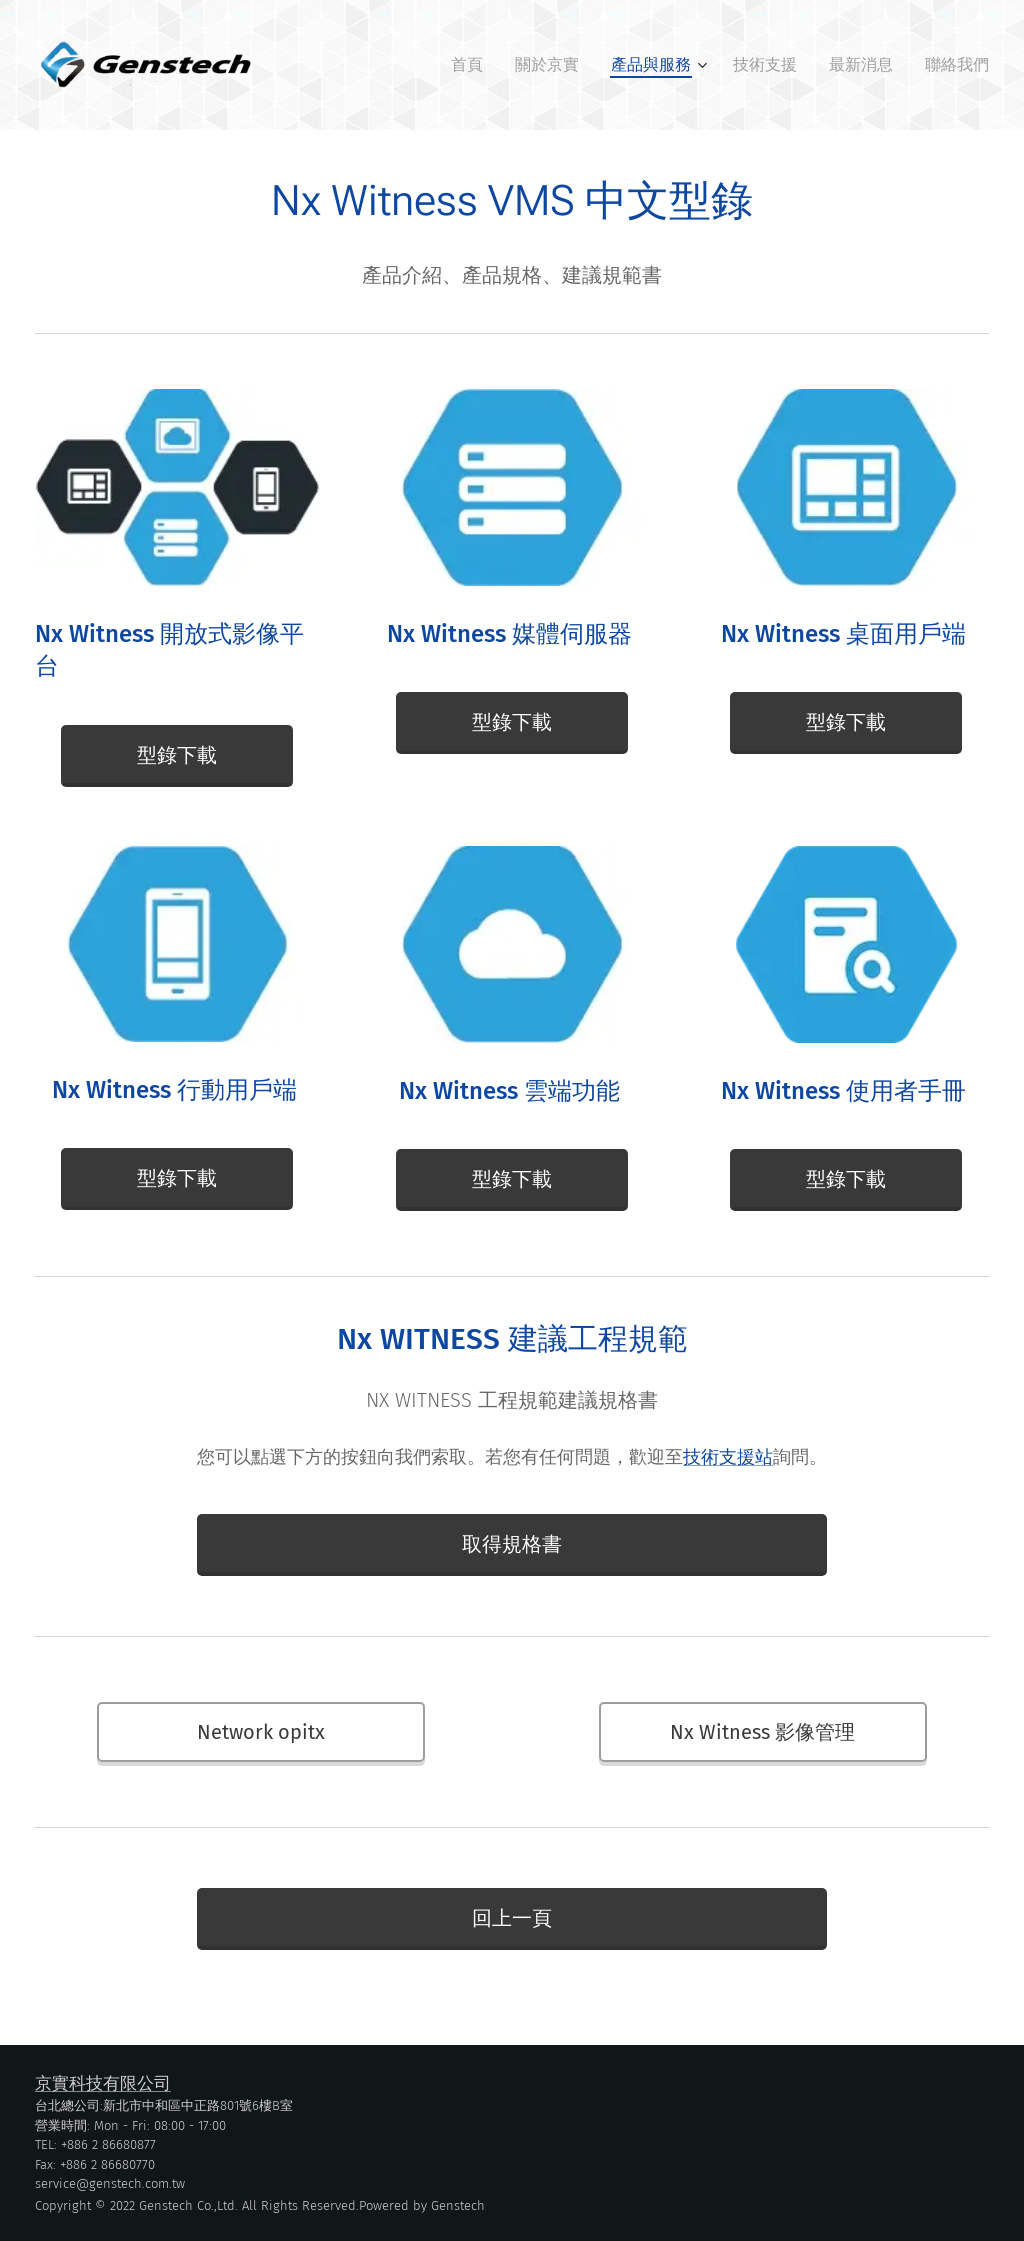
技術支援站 (728, 1457)
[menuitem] (472, 65)
